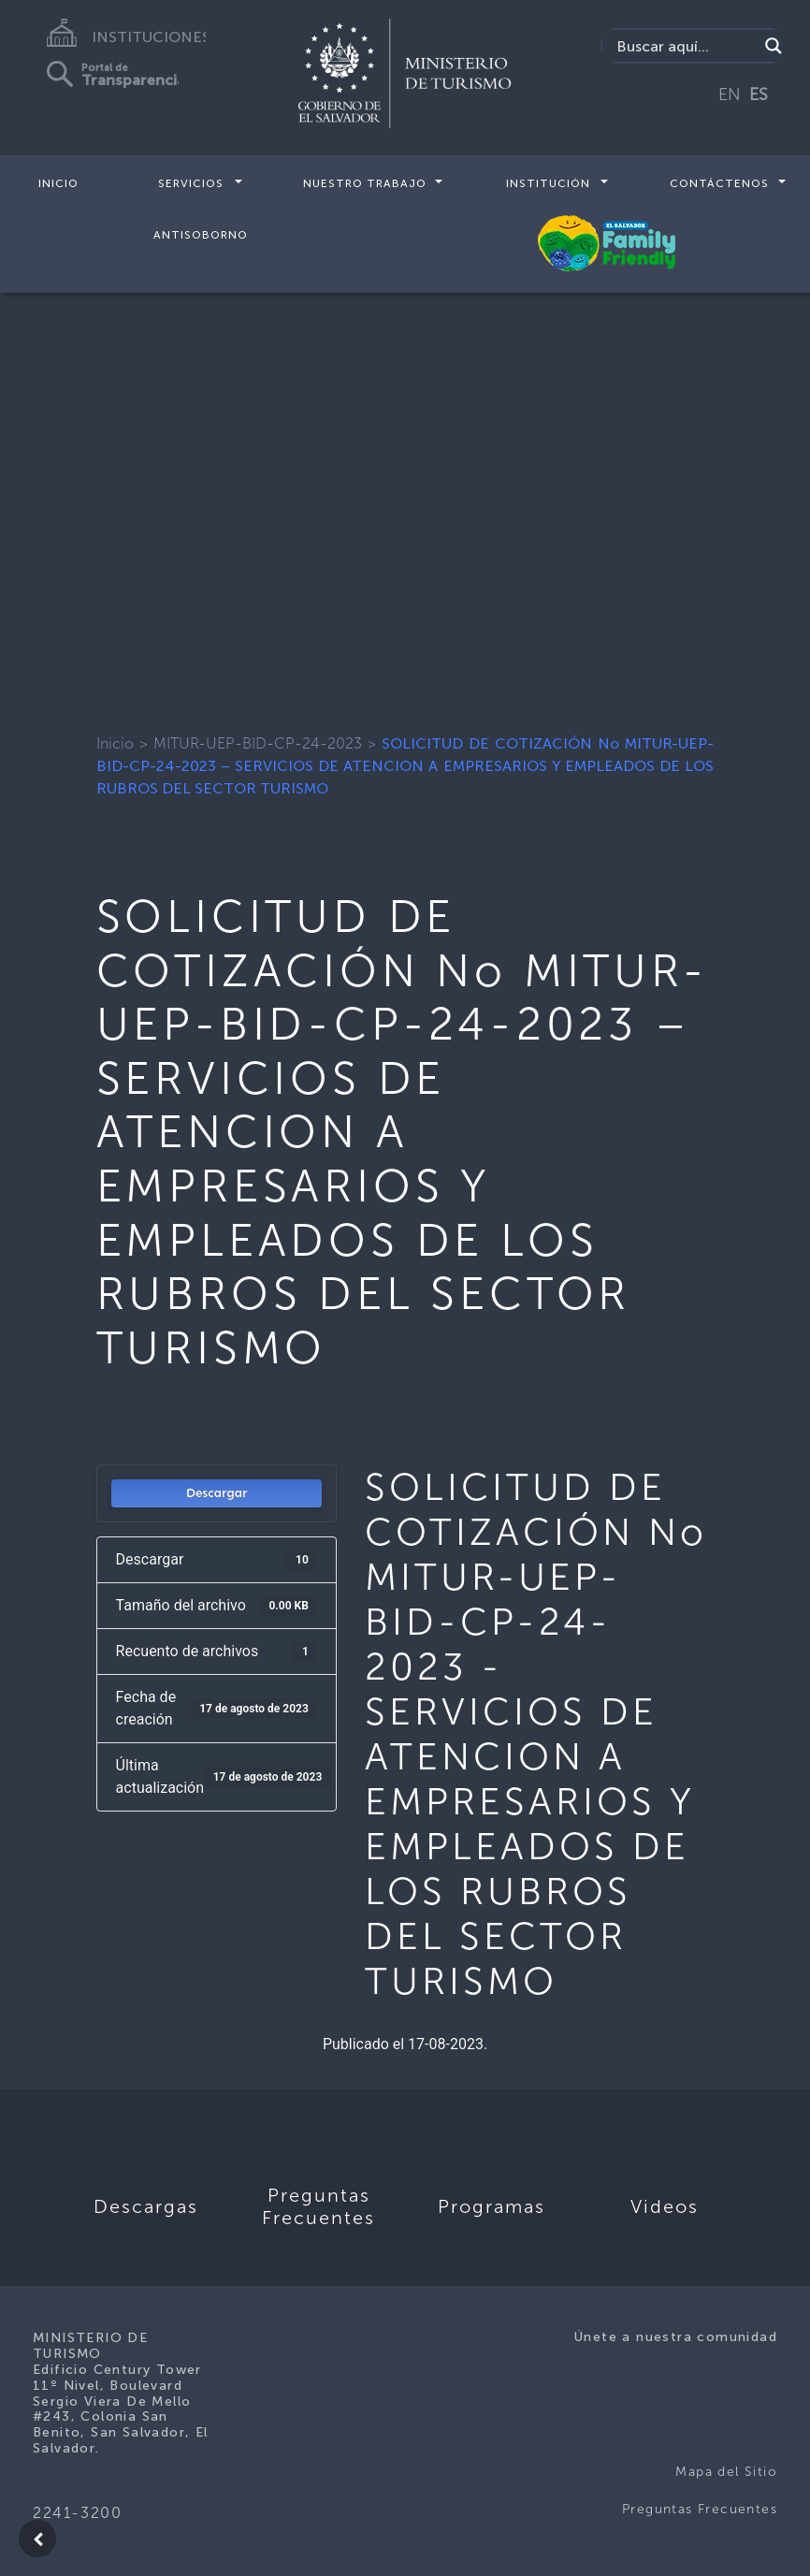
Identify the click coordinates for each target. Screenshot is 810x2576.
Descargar (217, 1493)
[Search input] (684, 46)
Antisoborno (200, 233)
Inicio (58, 183)
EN (729, 94)
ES (758, 94)
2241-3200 (77, 2513)
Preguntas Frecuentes (699, 2509)
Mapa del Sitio (726, 2472)
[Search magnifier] (773, 46)
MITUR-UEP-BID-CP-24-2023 (257, 743)
